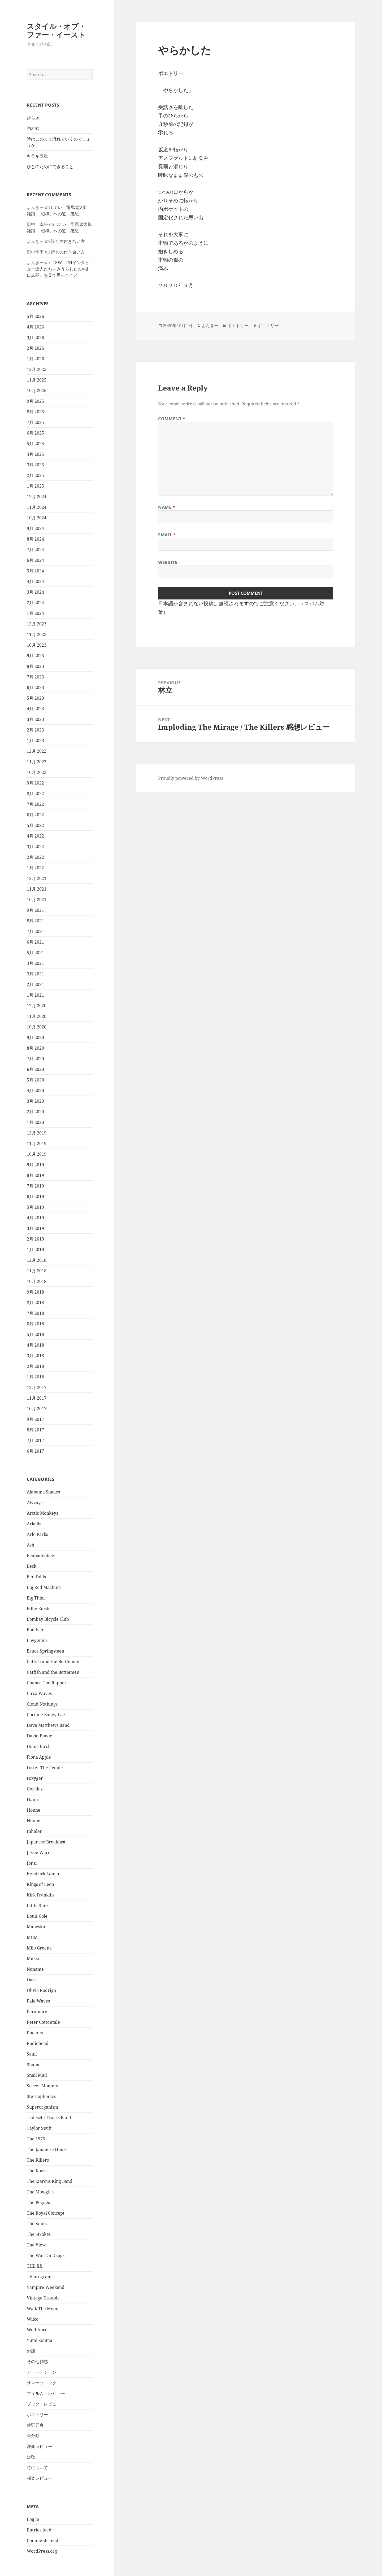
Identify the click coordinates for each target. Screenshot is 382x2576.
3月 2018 (35, 1356)
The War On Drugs (45, 2255)
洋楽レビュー (39, 2446)
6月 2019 (35, 1196)
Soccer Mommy (42, 2086)
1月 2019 (35, 1249)
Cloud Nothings (42, 1704)
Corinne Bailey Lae (46, 1715)
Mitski (33, 1958)
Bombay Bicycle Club (48, 1619)
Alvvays (34, 1502)
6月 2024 (35, 560)
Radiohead (38, 2043)
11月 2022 (36, 762)
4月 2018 (35, 1345)
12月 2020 (36, 1006)
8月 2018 (35, 1302)
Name (166, 507)
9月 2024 (35, 528)
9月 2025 (35, 401)
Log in (33, 2519)
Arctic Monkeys (42, 1513)
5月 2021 (35, 953)
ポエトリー (37, 2414)
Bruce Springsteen (45, 1651)
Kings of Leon (40, 1884)
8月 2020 (35, 1048)
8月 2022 (35, 793)
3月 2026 (35, 337)
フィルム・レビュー (46, 2393)
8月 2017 (35, 1430)
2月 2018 (35, 1366)
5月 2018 (35, 1334)
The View (36, 2245)
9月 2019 (35, 1165)
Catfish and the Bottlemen (53, 1661)
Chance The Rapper (47, 1683)
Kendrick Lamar (43, 1874)
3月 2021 (35, 974)
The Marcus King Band (49, 2181)
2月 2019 (35, 1239)
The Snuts (37, 2224)
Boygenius (37, 1640)
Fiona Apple (39, 1757)
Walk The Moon (42, 2308)
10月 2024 (36, 518)
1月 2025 (35, 486)
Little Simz (38, 1905)
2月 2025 (35, 475)
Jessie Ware (38, 1852)
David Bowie (39, 1736)
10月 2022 (36, 772)
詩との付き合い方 (68, 241)
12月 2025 (36, 369)
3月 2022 (35, 846)
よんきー (209, 325)
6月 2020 (35, 1069)
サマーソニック (42, 2383)
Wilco (32, 2319)
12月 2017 (36, 1387)
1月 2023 (35, 740)
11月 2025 (36, 380)
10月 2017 (36, 1409)
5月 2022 (35, 825)
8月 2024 (35, 539)
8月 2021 (35, 921)
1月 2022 (35, 868)
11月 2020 (36, 1016)
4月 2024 (35, 581)
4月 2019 (35, 1218)
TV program (39, 2277)
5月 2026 (35, 316)
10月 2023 (36, 645)
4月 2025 (35, 454)
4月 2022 (35, 836)
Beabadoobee (40, 1555)
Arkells (34, 1524)
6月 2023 (35, 687)
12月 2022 (36, 751)
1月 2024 (35, 613)
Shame (34, 2064)
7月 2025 (35, 422)
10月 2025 (36, 390)
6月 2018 (35, 1324)
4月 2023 (35, 709)
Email (167, 535)
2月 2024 (35, 603)
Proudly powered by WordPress (190, 778)
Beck (31, 1566)
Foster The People (45, 1768)
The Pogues (38, 2202)
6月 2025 (35, 433)
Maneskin (36, 1927)
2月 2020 (35, 1112)
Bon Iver (35, 1630)
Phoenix (35, 2033)
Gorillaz (35, 1789)
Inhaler (34, 1831)
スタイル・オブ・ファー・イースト (56, 30)
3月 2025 (35, 465)
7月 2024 (35, 550)
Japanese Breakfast (46, 1842)
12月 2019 (36, 1133)
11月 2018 (36, 1271)
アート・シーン (42, 2372)
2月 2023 (35, 730)
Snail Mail (37, 2075)
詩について (37, 2467)
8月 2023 (35, 666)
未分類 (33, 2436)
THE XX (34, 2266)
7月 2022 (35, 804)
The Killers (38, 2160)
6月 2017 (35, 1451)
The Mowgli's (40, 2192)
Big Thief (36, 1598)
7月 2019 (35, 1186)
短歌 (31, 2457)
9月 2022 (35, 783)
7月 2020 (35, 1059)
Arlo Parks (37, 1534)
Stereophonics (41, 2096)
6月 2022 (35, 815)
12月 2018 (36, 1260)
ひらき (33, 118)
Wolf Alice (37, 2330)
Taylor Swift (39, 2128)
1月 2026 (35, 359)
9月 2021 (35, 910)
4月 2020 (35, 1090)
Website (167, 562)
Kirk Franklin (40, 1895)
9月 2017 (35, 1419)
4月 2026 (35, 327)
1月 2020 (35, 1122)
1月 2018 (35, 1377)
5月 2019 (35, 1207)
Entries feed (39, 2530)
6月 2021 (35, 942)
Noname (35, 1969)
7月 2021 (35, 931)
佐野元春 (35, 2425)
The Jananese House (47, 2149)
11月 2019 (36, 1143)
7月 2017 (35, 1440)
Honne (33, 1810)
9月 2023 (35, 656)
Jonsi (32, 1863)
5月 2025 (35, 443)
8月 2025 (35, 412)
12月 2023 (36, 624)
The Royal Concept (45, 2213)
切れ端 (33, 128)
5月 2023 (35, 698)
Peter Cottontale (43, 2022)
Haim (32, 1799)
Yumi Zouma (39, 2340)
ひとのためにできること (50, 166)
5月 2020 (35, 1080)
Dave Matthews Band (48, 1725)
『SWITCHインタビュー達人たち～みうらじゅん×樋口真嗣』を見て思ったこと (58, 269)
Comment (171, 419)
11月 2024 (36, 507)
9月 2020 (35, 1037)
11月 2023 (36, 634)
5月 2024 (35, 571)
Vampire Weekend (45, 2287)
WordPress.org (42, 2551)
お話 (31, 2351)
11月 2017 (36, 1398)
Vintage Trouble (43, 2298)
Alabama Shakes (43, 1492)
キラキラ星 (37, 156)
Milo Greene (39, 1948)
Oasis (32, 1980)
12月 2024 (36, 497)
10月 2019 (36, 1154)
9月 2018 (35, 1292)
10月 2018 (36, 1281)
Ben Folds (36, 1577)
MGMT (33, 1937)
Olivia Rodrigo (41, 1990)
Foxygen (35, 1778)
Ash (30, 1545)
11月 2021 (36, 889)
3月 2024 (35, 592)
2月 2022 (35, 857)
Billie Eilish (38, 1608)
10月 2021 (36, 900)
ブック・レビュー (44, 2404)
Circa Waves (39, 1693)
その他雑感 (37, 2361)
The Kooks (37, 2171)
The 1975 (36, 2139)
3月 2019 (35, 1228)
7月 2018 (35, 1313)
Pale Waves (38, 2001)
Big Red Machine (44, 1587)
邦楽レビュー (39, 2478)
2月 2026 (35, 348)
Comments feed (42, 2540)
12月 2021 (36, 878)
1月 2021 (35, 995)
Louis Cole (37, 1916)
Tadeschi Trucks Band (49, 2118)
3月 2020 (35, 1101)
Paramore (37, 2011)
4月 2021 (35, 963)
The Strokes (39, 2234)
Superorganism (42, 2107)
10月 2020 (36, 1027)
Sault (32, 2054)
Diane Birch (39, 1746)
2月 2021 (35, 984)
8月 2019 (35, 1175)
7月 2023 (35, 677)
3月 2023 (35, 719)
